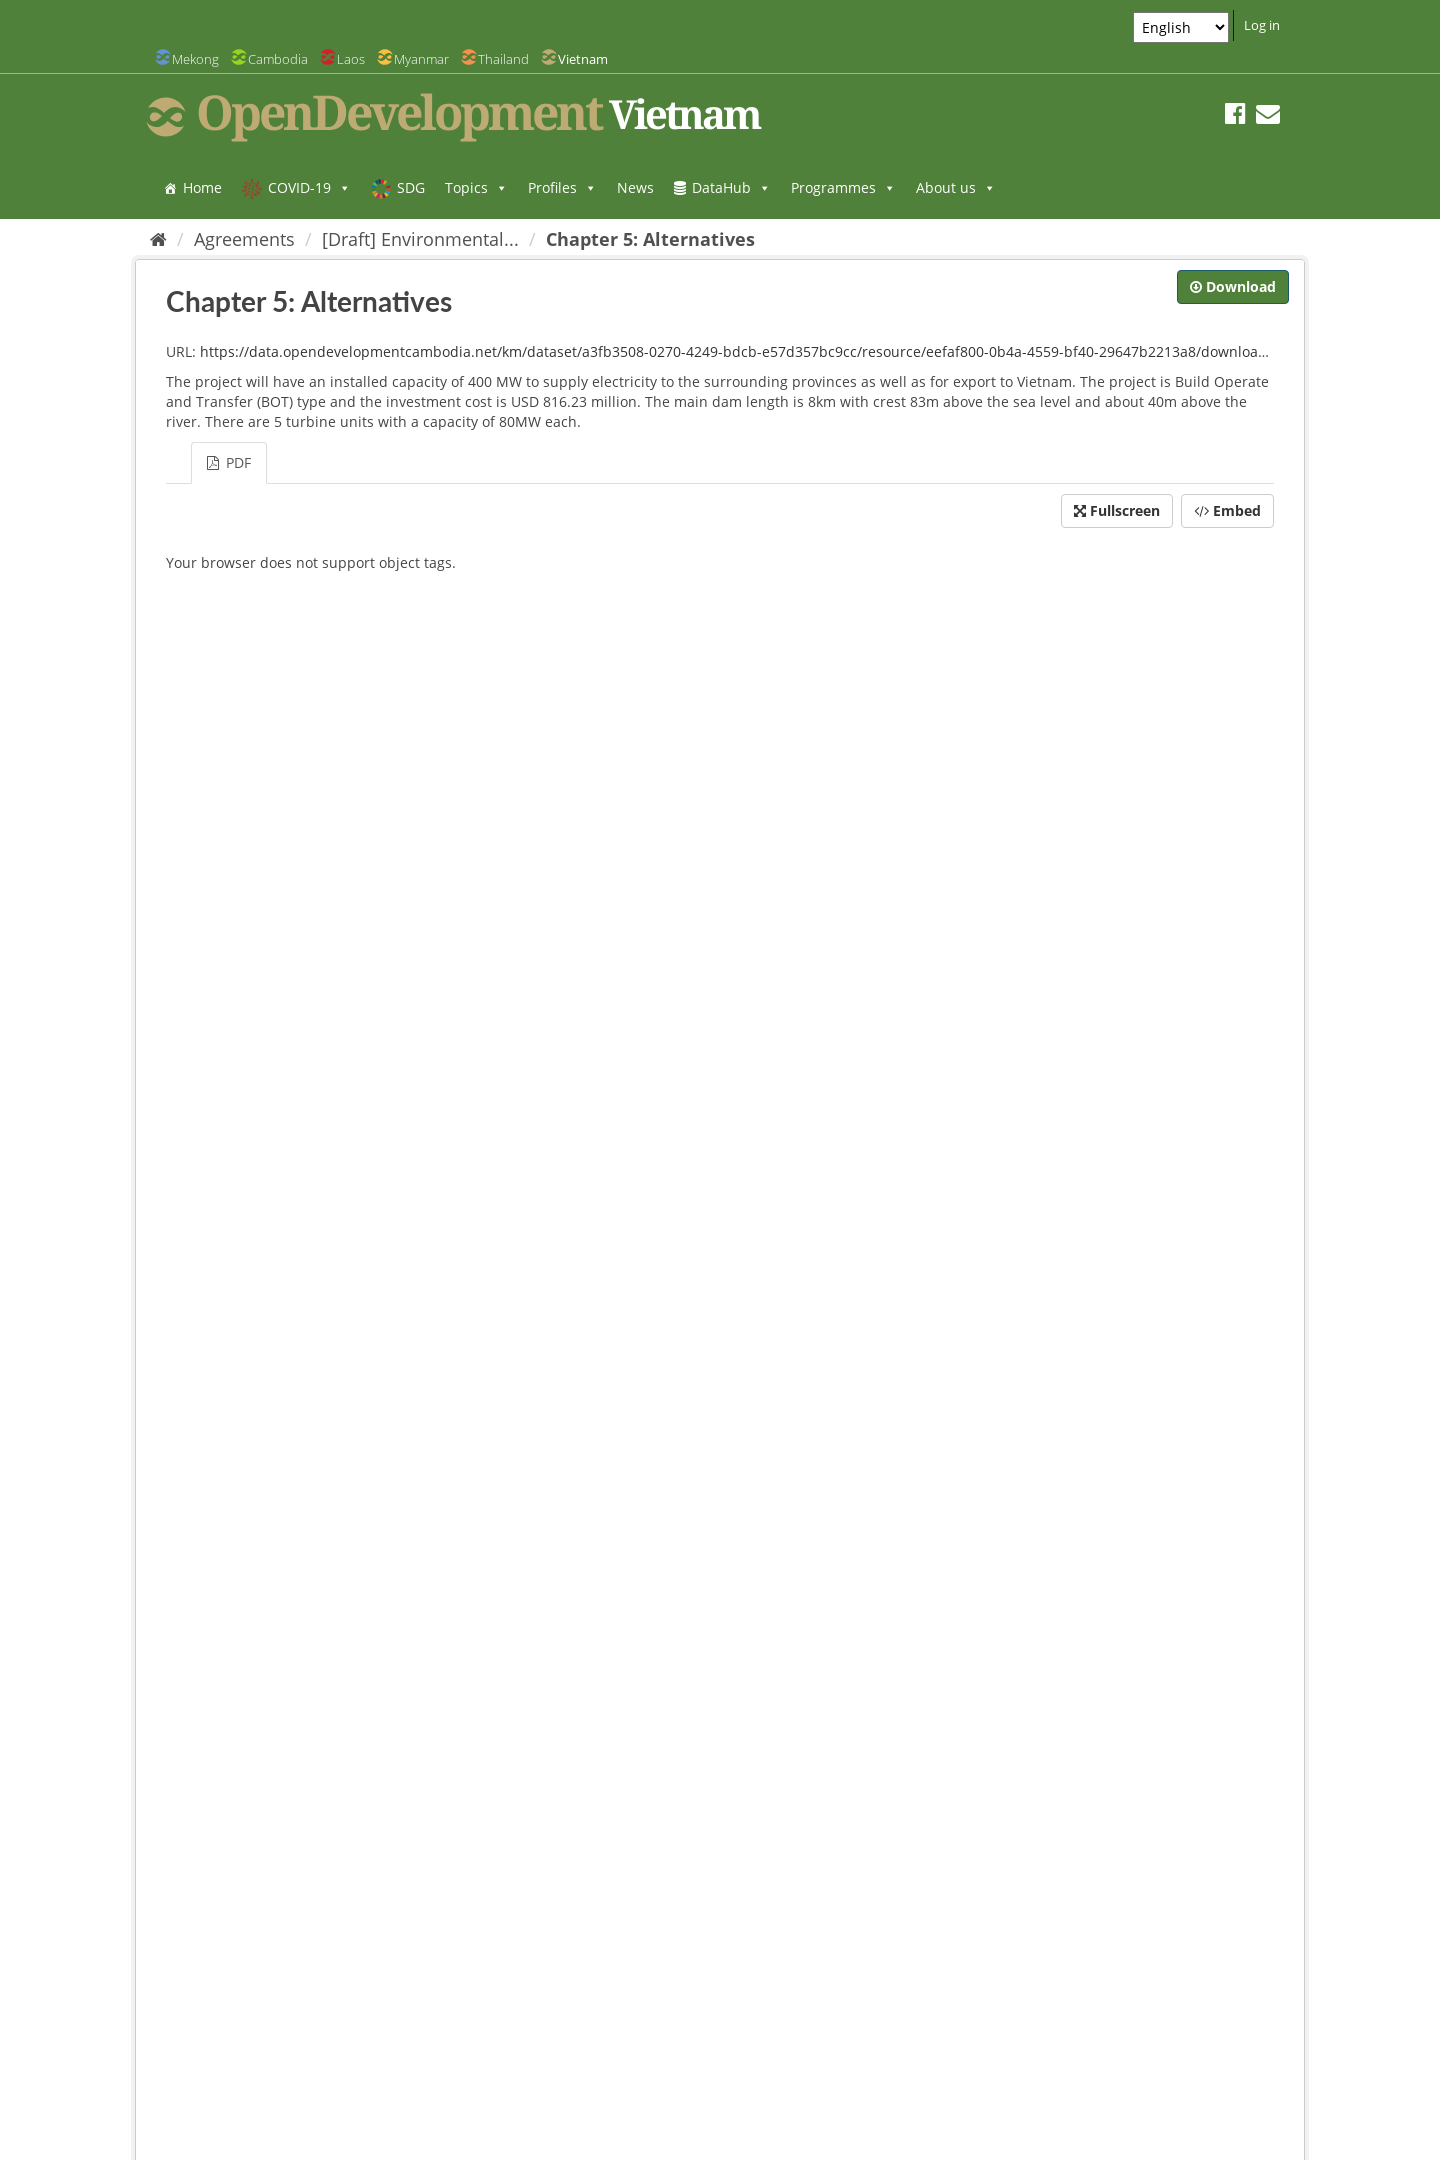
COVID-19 (309, 187)
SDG (411, 187)
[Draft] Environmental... (420, 239)
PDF (229, 462)
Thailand (503, 59)
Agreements (244, 239)
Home (202, 187)
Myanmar (421, 59)
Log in (1262, 25)
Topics (476, 187)
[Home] (158, 239)
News (635, 187)
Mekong (195, 59)
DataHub (731, 187)
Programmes (843, 187)
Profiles (562, 187)
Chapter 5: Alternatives (650, 239)
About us (956, 187)
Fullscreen (1117, 510)
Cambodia (278, 59)
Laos (351, 59)
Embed (1227, 510)
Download (1233, 286)
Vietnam (583, 59)
